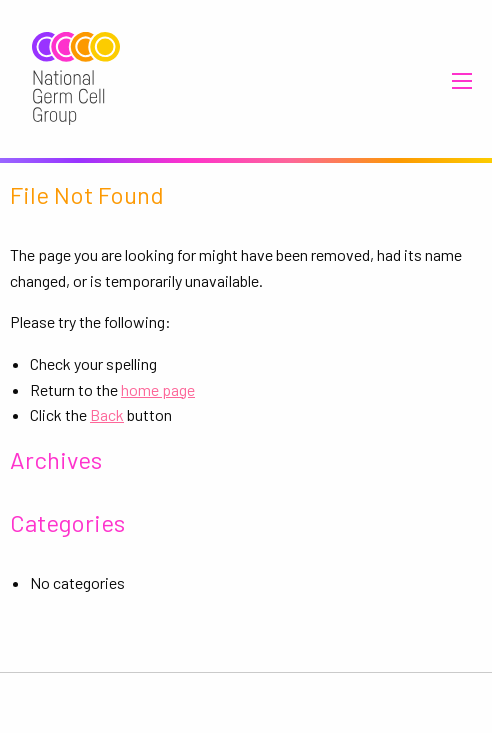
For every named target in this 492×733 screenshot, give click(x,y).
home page (158, 389)
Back (107, 414)
